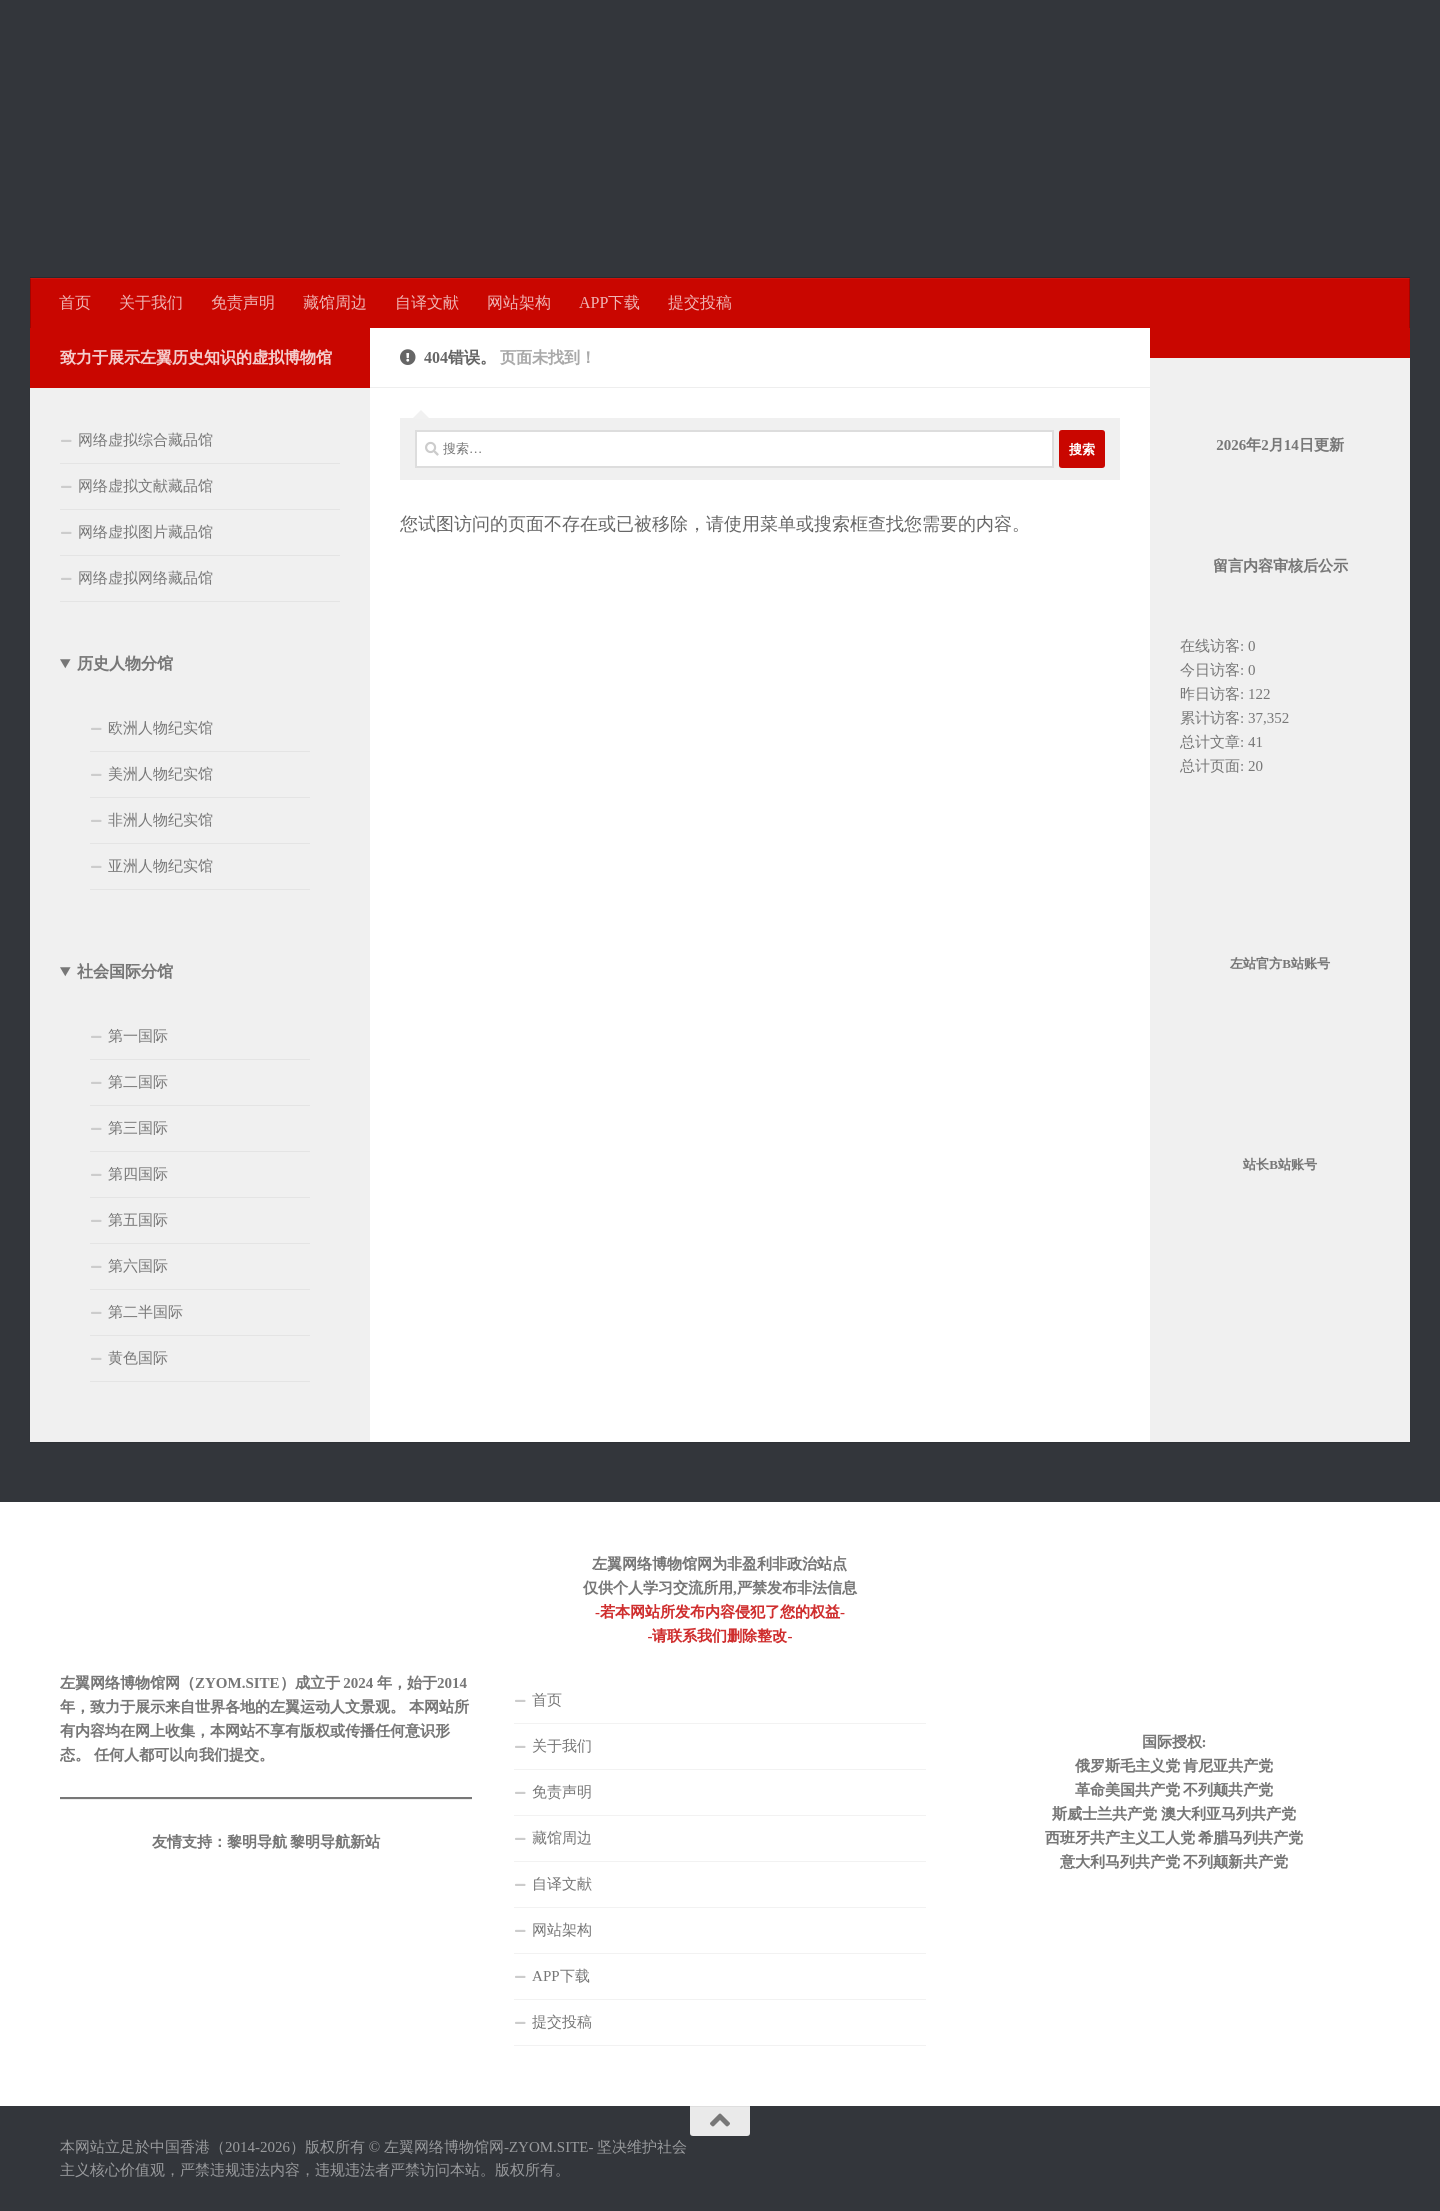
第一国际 (138, 1036)
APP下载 (609, 302)
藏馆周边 (335, 302)
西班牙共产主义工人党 (1120, 1838)
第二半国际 (145, 1312)
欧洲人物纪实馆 (160, 728)
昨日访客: (1214, 694)
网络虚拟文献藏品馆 (145, 486)
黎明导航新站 (335, 1842)
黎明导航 (257, 1842)
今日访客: (1214, 670)
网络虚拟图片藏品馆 (145, 532)
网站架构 (519, 302)
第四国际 (138, 1174)
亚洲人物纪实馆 (160, 866)
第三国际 (138, 1128)
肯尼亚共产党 (1228, 1766)
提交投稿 (700, 302)
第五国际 (138, 1220)
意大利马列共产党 (1120, 1862)
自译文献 (427, 302)
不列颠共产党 (1228, 1790)
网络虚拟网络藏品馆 (145, 578)
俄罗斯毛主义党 (1127, 1766)
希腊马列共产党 (1250, 1838)
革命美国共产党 (1127, 1790)
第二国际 (138, 1082)
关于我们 (151, 302)
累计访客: (1214, 718)
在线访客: (1214, 646)
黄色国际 (138, 1358)
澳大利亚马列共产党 (1228, 1814)
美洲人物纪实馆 (160, 774)
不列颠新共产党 (1235, 1862)
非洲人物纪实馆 (160, 820)
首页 (75, 302)
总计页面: (1214, 766)
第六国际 (138, 1266)
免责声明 (243, 302)
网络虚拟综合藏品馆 (145, 440)
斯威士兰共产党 (1104, 1814)
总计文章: (1214, 742)
